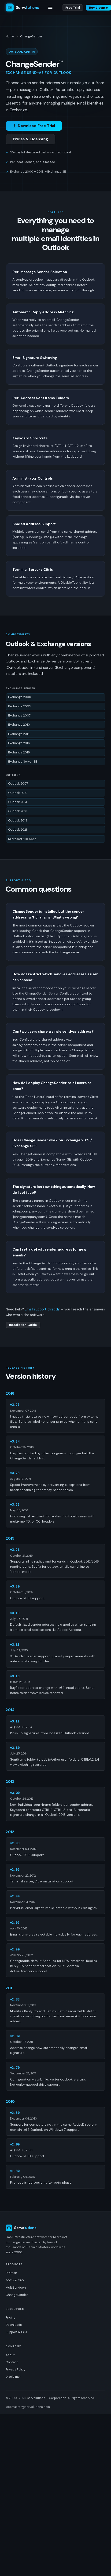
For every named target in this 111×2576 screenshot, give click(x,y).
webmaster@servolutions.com (28, 2407)
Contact (12, 2362)
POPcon (11, 2273)
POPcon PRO (15, 2280)
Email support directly (42, 1309)
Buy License (98, 8)
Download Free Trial (34, 125)
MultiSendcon (16, 2288)
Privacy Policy (15, 2369)
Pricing (10, 2317)
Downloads (14, 2325)
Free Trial (72, 8)
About (10, 2355)
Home (10, 36)
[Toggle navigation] (50, 7)
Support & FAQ (16, 2332)
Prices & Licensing (30, 139)
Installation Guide (23, 1325)
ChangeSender (17, 2295)
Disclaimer (13, 2377)
